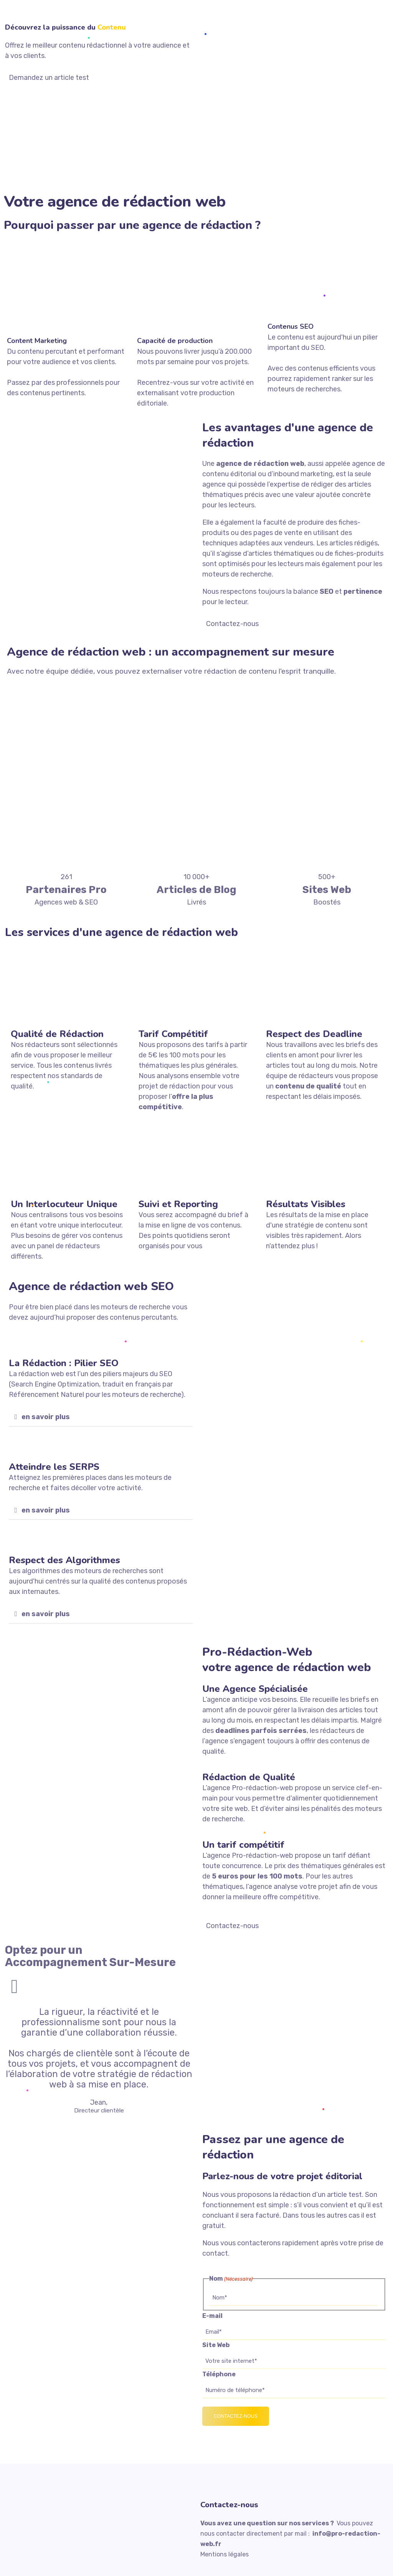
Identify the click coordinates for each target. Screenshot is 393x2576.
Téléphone (219, 2374)
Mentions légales (224, 2554)
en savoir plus (45, 1417)
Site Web (216, 2345)
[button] (101, 1417)
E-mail (212, 2315)
